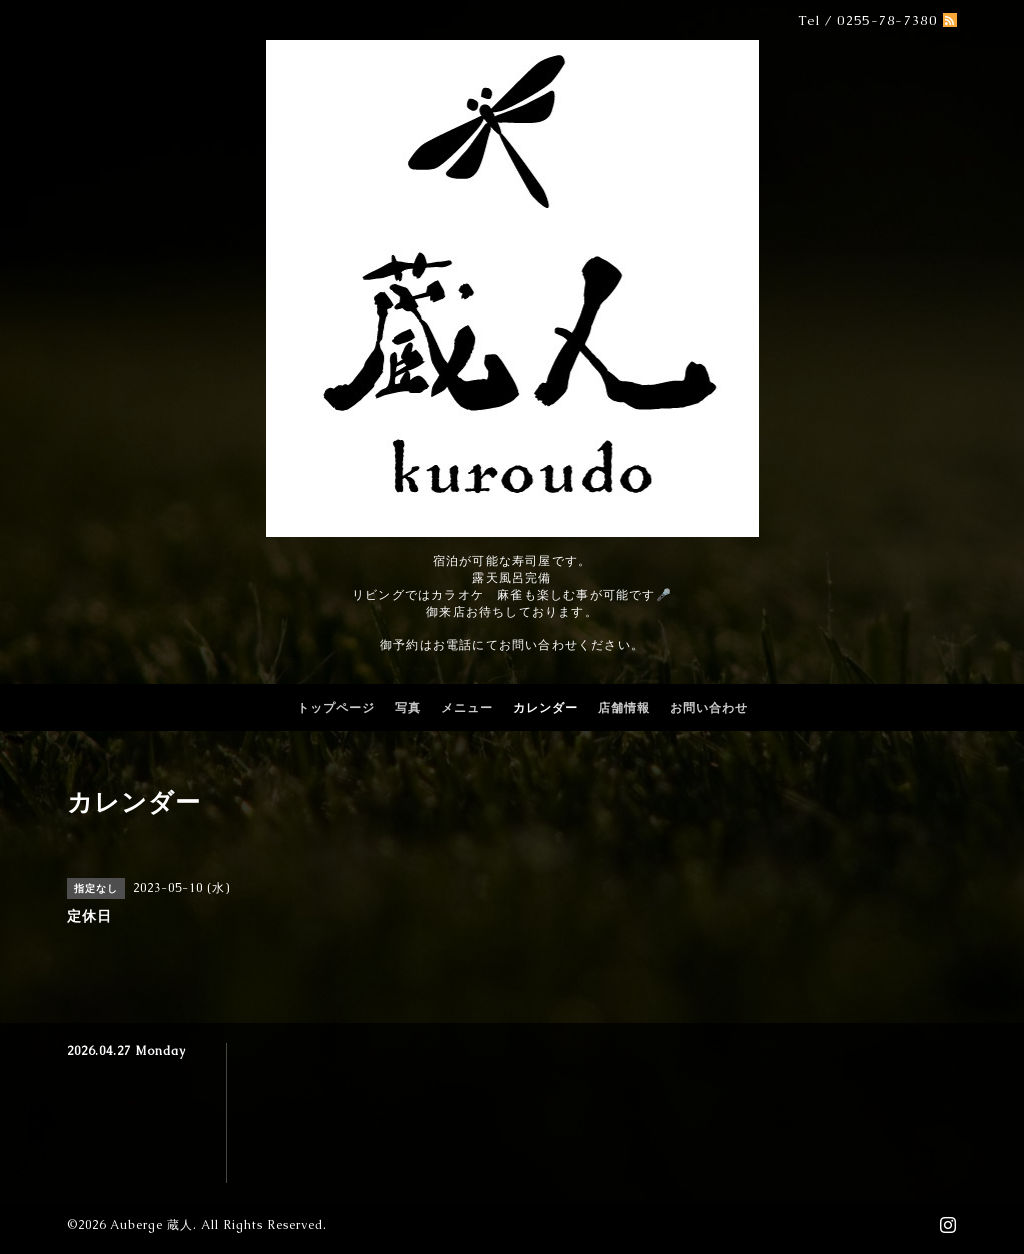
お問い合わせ (709, 708)
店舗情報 (624, 708)
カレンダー (545, 708)
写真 (408, 708)
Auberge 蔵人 (151, 1225)
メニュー (467, 708)
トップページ (336, 708)
